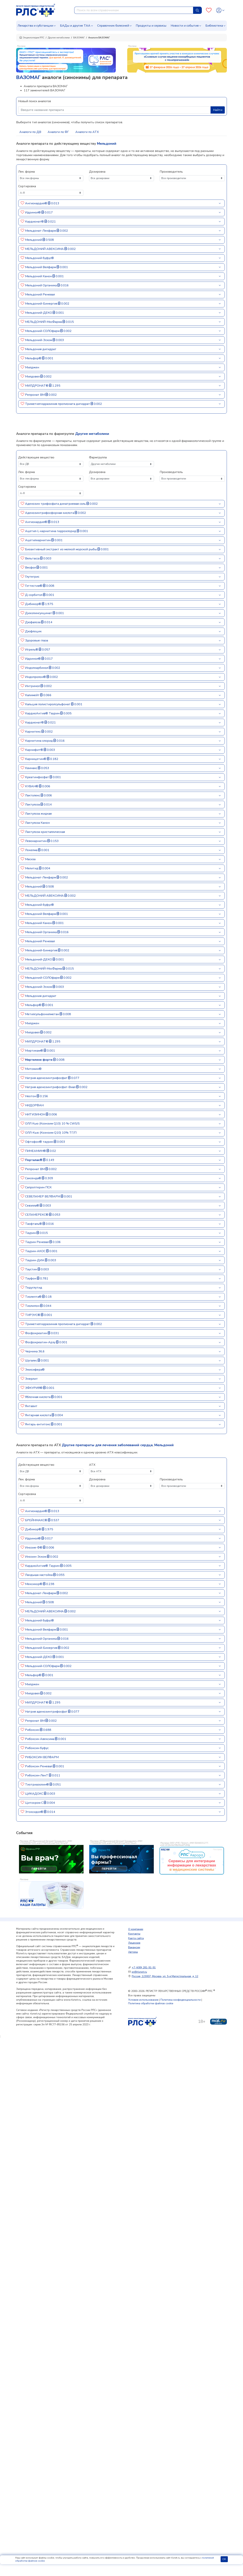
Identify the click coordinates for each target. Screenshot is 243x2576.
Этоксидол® (34, 1812)
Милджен (32, 367)
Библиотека (214, 26)
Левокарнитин (36, 841)
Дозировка (97, 172)
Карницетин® (36, 759)
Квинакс (31, 768)
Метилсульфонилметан (42, 1014)
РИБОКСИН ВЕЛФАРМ (42, 1757)
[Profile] (220, 10)
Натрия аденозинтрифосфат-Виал (50, 1087)
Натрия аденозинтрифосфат (46, 1078)
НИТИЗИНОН (35, 1114)
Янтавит (31, 1406)
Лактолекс (33, 795)
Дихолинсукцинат (39, 613)
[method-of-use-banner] (66, 60)
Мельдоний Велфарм (41, 267)
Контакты (134, 1934)
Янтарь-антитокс (38, 1424)
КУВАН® (32, 786)
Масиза (30, 859)
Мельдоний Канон (39, 276)
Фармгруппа (98, 457)
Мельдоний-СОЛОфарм (42, 331)
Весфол (31, 567)
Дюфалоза (33, 622)
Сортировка (27, 186)
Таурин (31, 1233)
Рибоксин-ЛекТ (37, 1775)
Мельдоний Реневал (40, 294)
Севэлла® (32, 1206)
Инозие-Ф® (34, 1547)
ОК (224, 2559)
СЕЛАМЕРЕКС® (37, 1215)
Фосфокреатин (36, 1333)
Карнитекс (33, 732)
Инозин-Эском (36, 1557)
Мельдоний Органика (41, 285)
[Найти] (197, 10)
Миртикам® (34, 1051)
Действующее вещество (36, 457)
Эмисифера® (35, 1370)
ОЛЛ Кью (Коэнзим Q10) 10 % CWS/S (52, 1123)
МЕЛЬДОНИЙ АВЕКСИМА (45, 249)
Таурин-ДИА (35, 1260)
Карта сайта (136, 1938)
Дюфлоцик (33, 631)
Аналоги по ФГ (58, 132)
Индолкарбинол (37, 668)
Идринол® (33, 212)
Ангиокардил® (36, 203)
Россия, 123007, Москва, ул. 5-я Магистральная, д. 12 (165, 1976)
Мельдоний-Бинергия (41, 304)
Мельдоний (34, 240)
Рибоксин (32, 1730)
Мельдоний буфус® (39, 258)
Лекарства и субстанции (35, 26)
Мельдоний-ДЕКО (39, 313)
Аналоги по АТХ (87, 132)
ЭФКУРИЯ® (34, 1388)
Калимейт (32, 695)
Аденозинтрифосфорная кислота (50, 513)
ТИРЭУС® (33, 1315)
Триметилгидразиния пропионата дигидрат (58, 404)
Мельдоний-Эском (39, 340)
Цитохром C (34, 1803)
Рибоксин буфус (37, 1748)
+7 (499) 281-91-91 (144, 1967)
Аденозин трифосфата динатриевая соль (56, 504)
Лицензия (134, 1943)
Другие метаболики (59, 37)
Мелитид (32, 868)
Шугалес (31, 1360)
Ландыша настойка (39, 1575)
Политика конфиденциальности (180, 2000)
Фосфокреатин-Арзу (40, 1342)
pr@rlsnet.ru (139, 1972)
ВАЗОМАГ (79, 37)
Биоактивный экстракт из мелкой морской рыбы (61, 549)
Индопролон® (36, 677)
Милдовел (32, 376)
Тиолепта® (33, 1297)
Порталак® (34, 1160)
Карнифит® (34, 750)
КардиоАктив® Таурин (42, 713)
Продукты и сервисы (151, 26)
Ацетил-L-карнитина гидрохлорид (51, 531)
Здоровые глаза (36, 640)
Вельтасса (32, 558)
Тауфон (31, 1278)
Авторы (133, 1952)
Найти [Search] (217, 110)
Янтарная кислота (38, 1415)
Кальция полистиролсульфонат (48, 704)
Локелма (31, 850)
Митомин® (33, 1069)
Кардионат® (35, 222)
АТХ (92, 1465)
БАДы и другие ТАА (75, 26)
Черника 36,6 (35, 1351)
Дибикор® (33, 604)
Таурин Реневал (37, 1242)
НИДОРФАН (34, 1105)
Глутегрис (32, 577)
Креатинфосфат (37, 777)
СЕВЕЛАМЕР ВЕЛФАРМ (43, 1196)
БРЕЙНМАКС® (36, 1520)
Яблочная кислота (38, 1397)
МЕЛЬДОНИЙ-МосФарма (44, 322)
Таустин (31, 1269)
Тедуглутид (33, 1288)
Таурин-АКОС (35, 1251)
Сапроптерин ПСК (38, 1187)
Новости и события (185, 26)
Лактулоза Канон (37, 823)
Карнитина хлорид (39, 741)
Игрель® (32, 650)
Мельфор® (33, 358)
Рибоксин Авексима (40, 1739)
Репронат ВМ (35, 395)
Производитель (171, 172)
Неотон (31, 1096)
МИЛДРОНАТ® (37, 386)
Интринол (33, 686)
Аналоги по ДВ (30, 132)
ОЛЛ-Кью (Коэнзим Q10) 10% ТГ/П (51, 1133)
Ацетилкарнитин (38, 540)
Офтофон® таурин (39, 1142)
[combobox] (133, 10)
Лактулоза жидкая (38, 814)
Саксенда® (33, 1178)
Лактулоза (33, 804)
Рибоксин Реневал (39, 1766)
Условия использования (143, 2000)
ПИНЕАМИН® (36, 1151)
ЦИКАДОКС (34, 1794)
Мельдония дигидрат (40, 349)
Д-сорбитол (34, 595)
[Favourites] (209, 10)
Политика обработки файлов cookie (150, 2003)
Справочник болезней (113, 26)
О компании (135, 1929)
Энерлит (31, 1379)
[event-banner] (191, 1861)
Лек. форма (26, 172)
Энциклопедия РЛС (31, 37)
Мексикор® (34, 1584)
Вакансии (134, 1947)
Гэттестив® (34, 586)
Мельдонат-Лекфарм (41, 231)
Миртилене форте (39, 1060)
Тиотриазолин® (37, 1784)
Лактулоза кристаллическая (45, 832)
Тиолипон (32, 1306)
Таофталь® (34, 1224)
